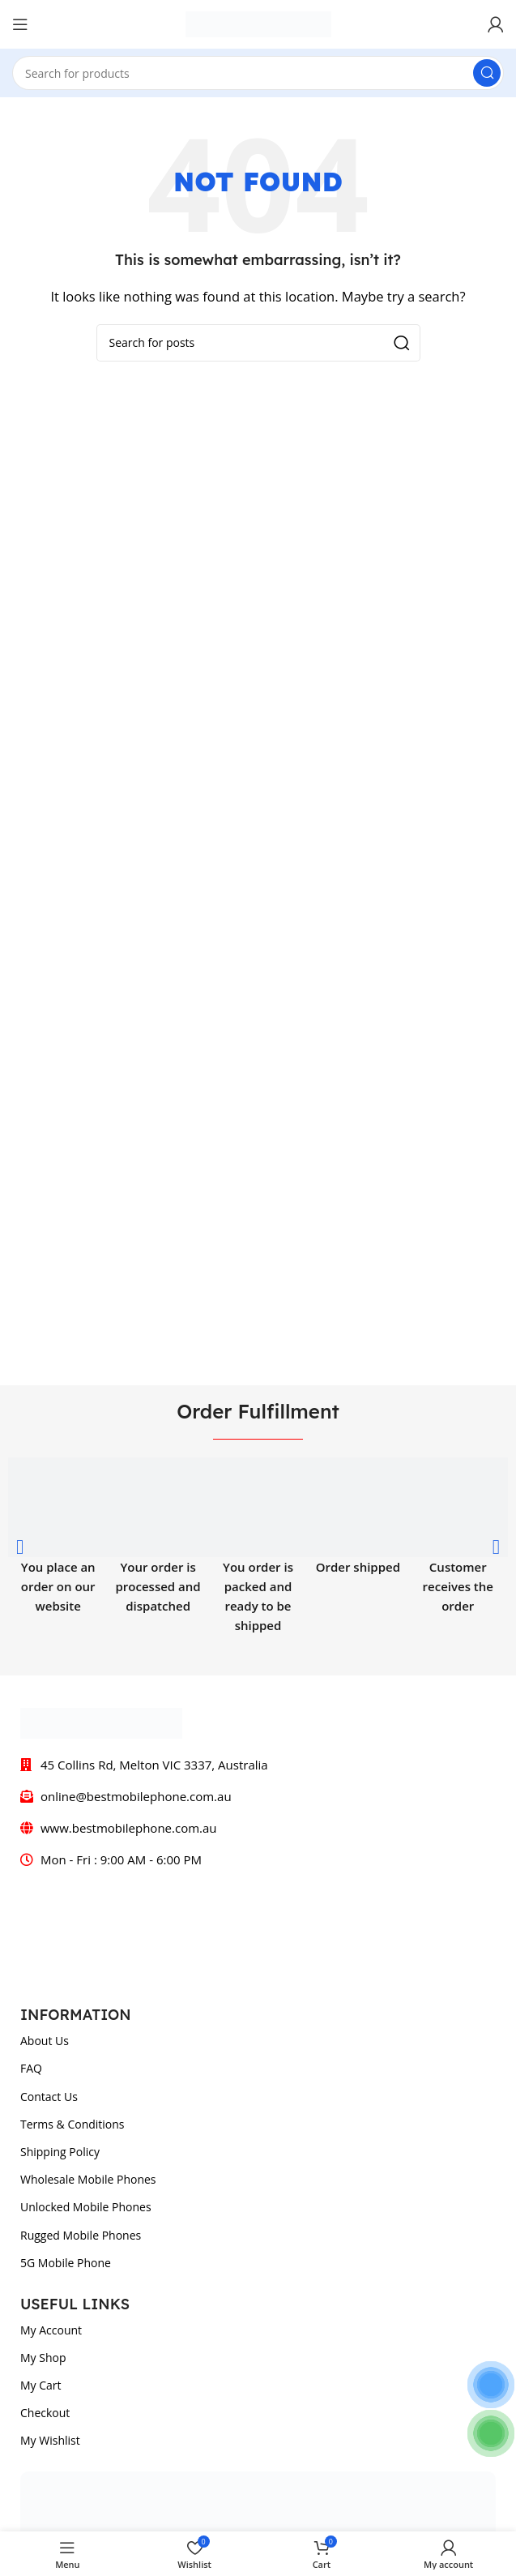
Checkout (45, 2412)
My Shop (43, 2357)
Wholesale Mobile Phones (88, 2179)
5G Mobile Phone (65, 2262)
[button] (19, 1546)
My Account (51, 2330)
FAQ (31, 2068)
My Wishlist (50, 2440)
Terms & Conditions (72, 2124)
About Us (44, 2040)
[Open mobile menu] (20, 24)
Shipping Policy (60, 2151)
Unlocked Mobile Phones (85, 2206)
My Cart (41, 2385)
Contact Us (49, 2096)
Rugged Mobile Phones (80, 2235)
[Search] (258, 73)
